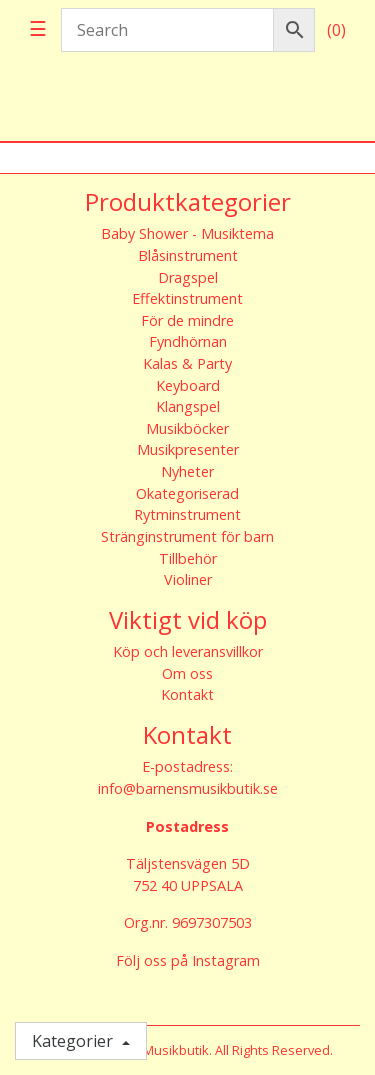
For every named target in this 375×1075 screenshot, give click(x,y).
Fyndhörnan (188, 341)
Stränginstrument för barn (187, 536)
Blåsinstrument (188, 255)
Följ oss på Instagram (188, 960)
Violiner (188, 579)
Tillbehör (188, 558)
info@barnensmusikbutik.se (188, 788)
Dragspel (188, 277)
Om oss (187, 673)
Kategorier (74, 1041)
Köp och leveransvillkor (188, 651)
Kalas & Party (187, 363)
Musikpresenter (188, 449)
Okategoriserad (187, 493)
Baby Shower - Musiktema (187, 233)
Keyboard (188, 385)
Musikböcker (187, 428)
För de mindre (187, 320)
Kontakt (187, 694)
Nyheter (187, 471)
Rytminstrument (187, 514)
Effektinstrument (187, 298)
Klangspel (188, 406)
